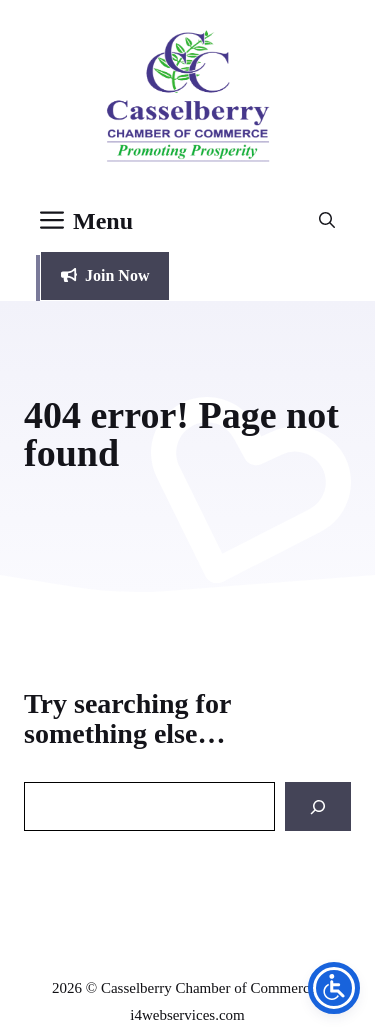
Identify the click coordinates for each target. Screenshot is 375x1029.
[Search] (318, 806)
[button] (327, 221)
